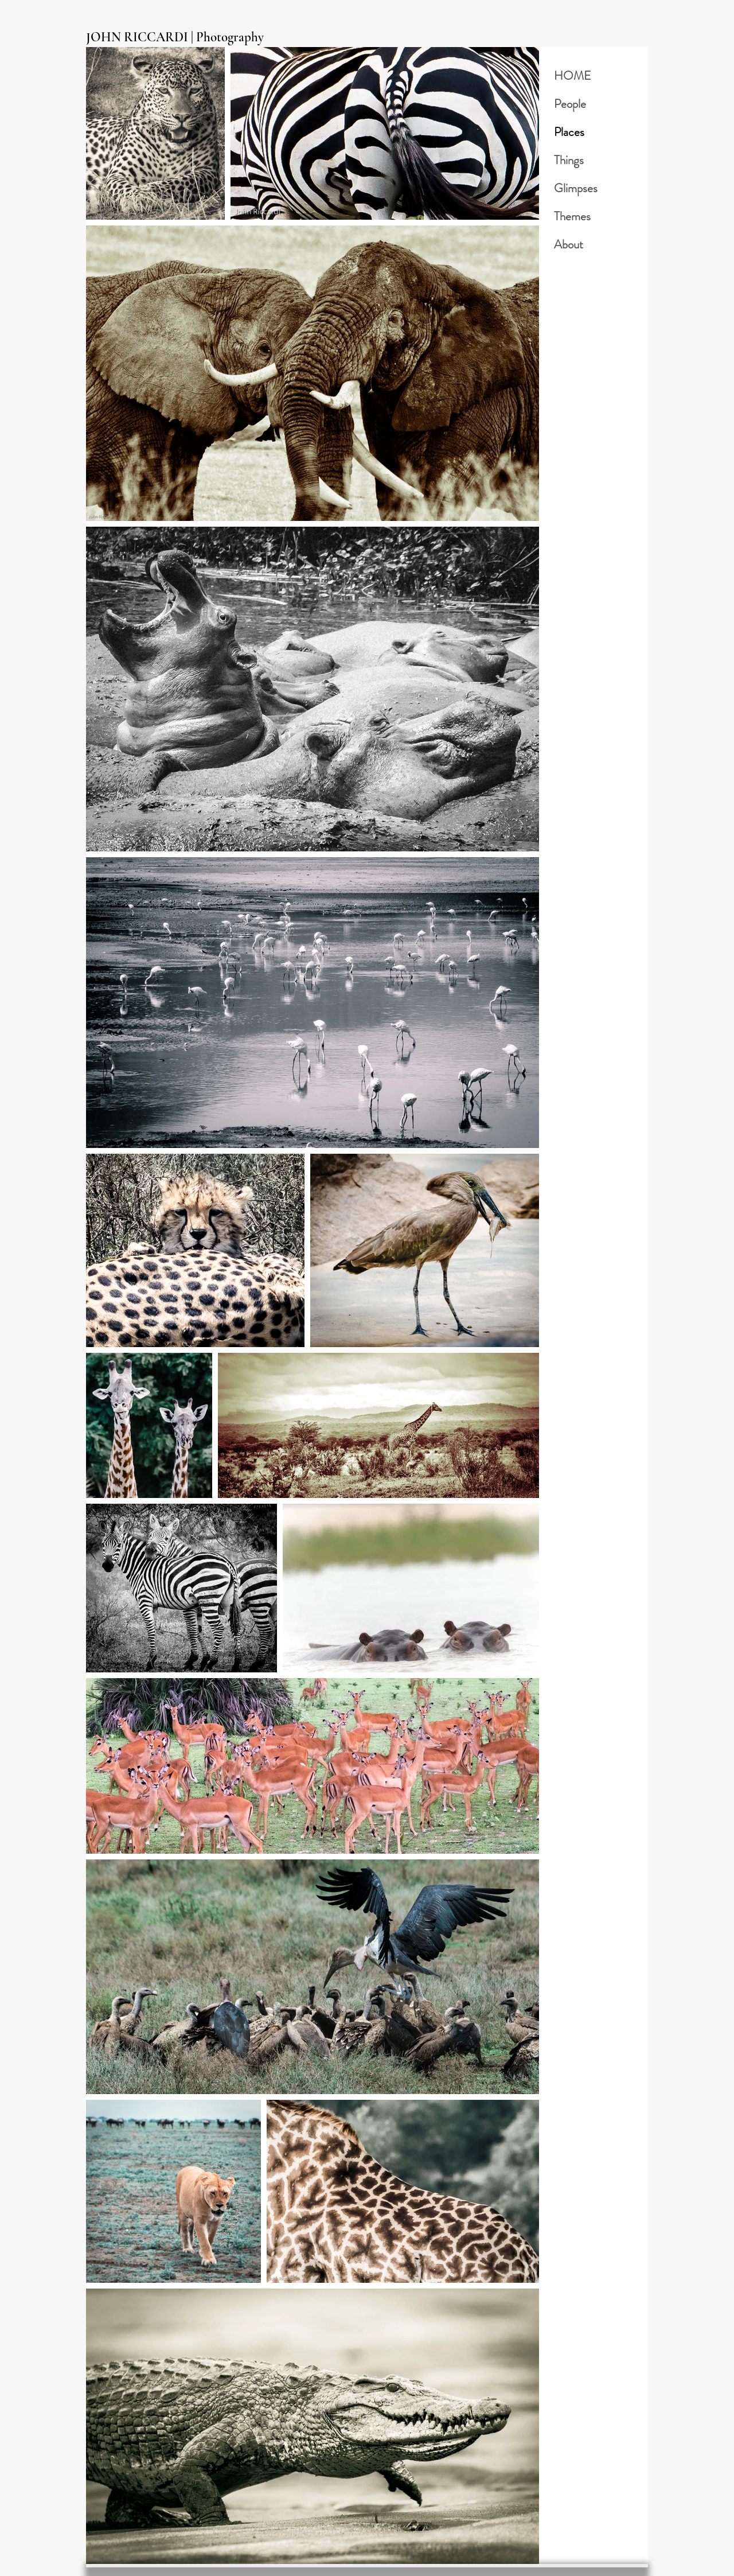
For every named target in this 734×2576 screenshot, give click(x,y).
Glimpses (576, 188)
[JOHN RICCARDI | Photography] (182, 37)
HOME (572, 75)
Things (569, 160)
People (570, 103)
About (568, 244)
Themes (572, 216)
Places (569, 132)
